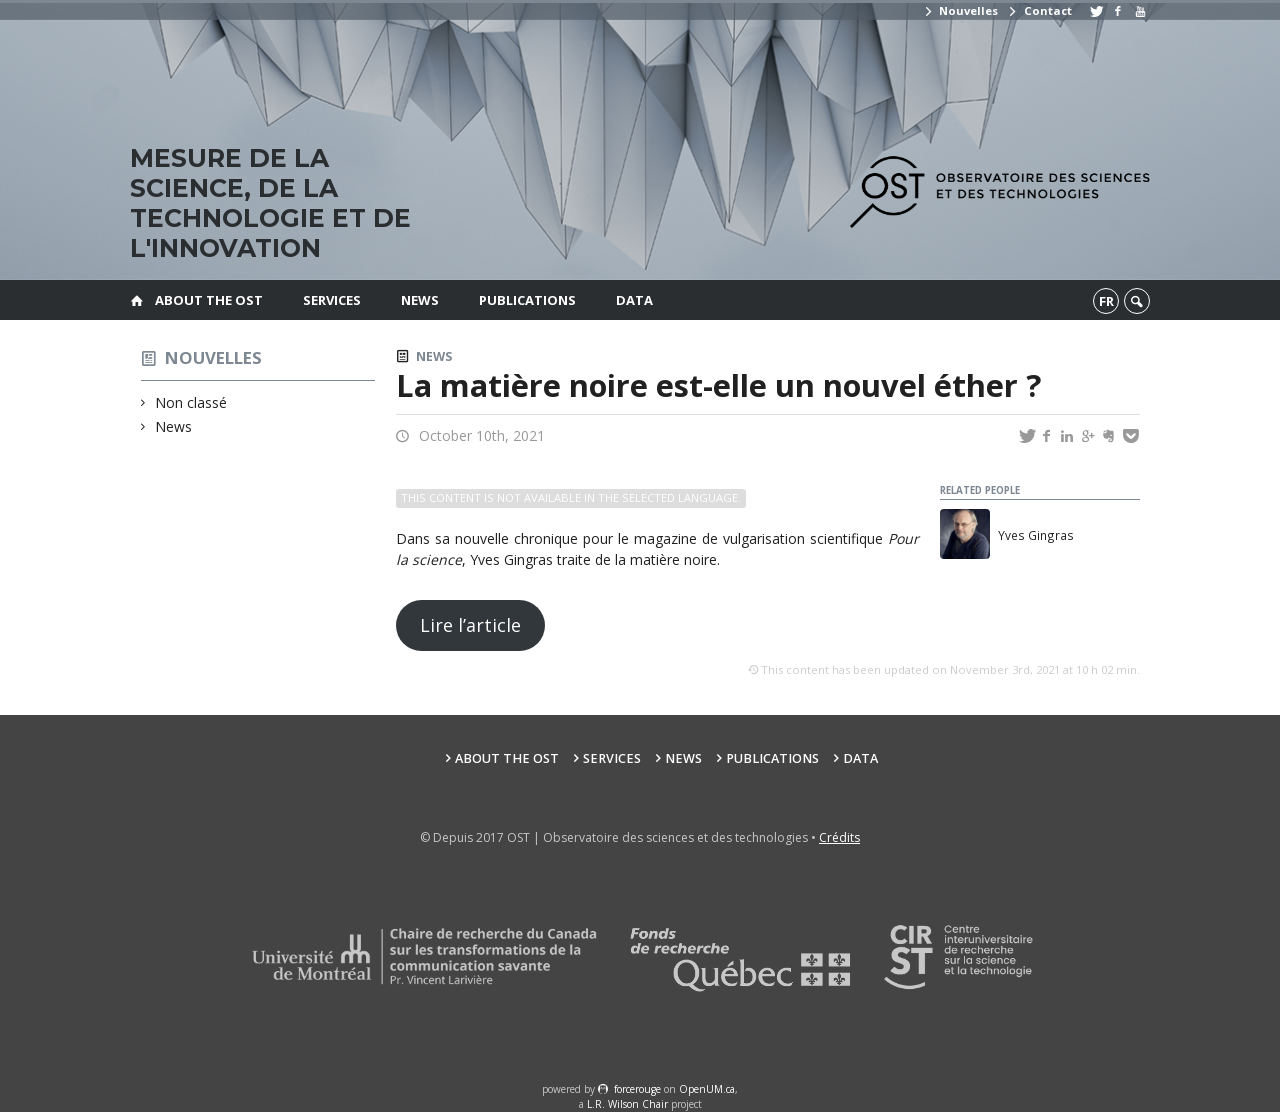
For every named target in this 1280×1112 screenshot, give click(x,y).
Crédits (839, 837)
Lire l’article (470, 625)
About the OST (209, 300)
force (637, 1089)
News (420, 300)
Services (332, 300)
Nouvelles (960, 10)
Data (634, 300)
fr (1106, 301)
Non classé (191, 402)
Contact (1039, 10)
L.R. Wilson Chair (627, 1104)
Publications (527, 300)
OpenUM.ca (707, 1089)
